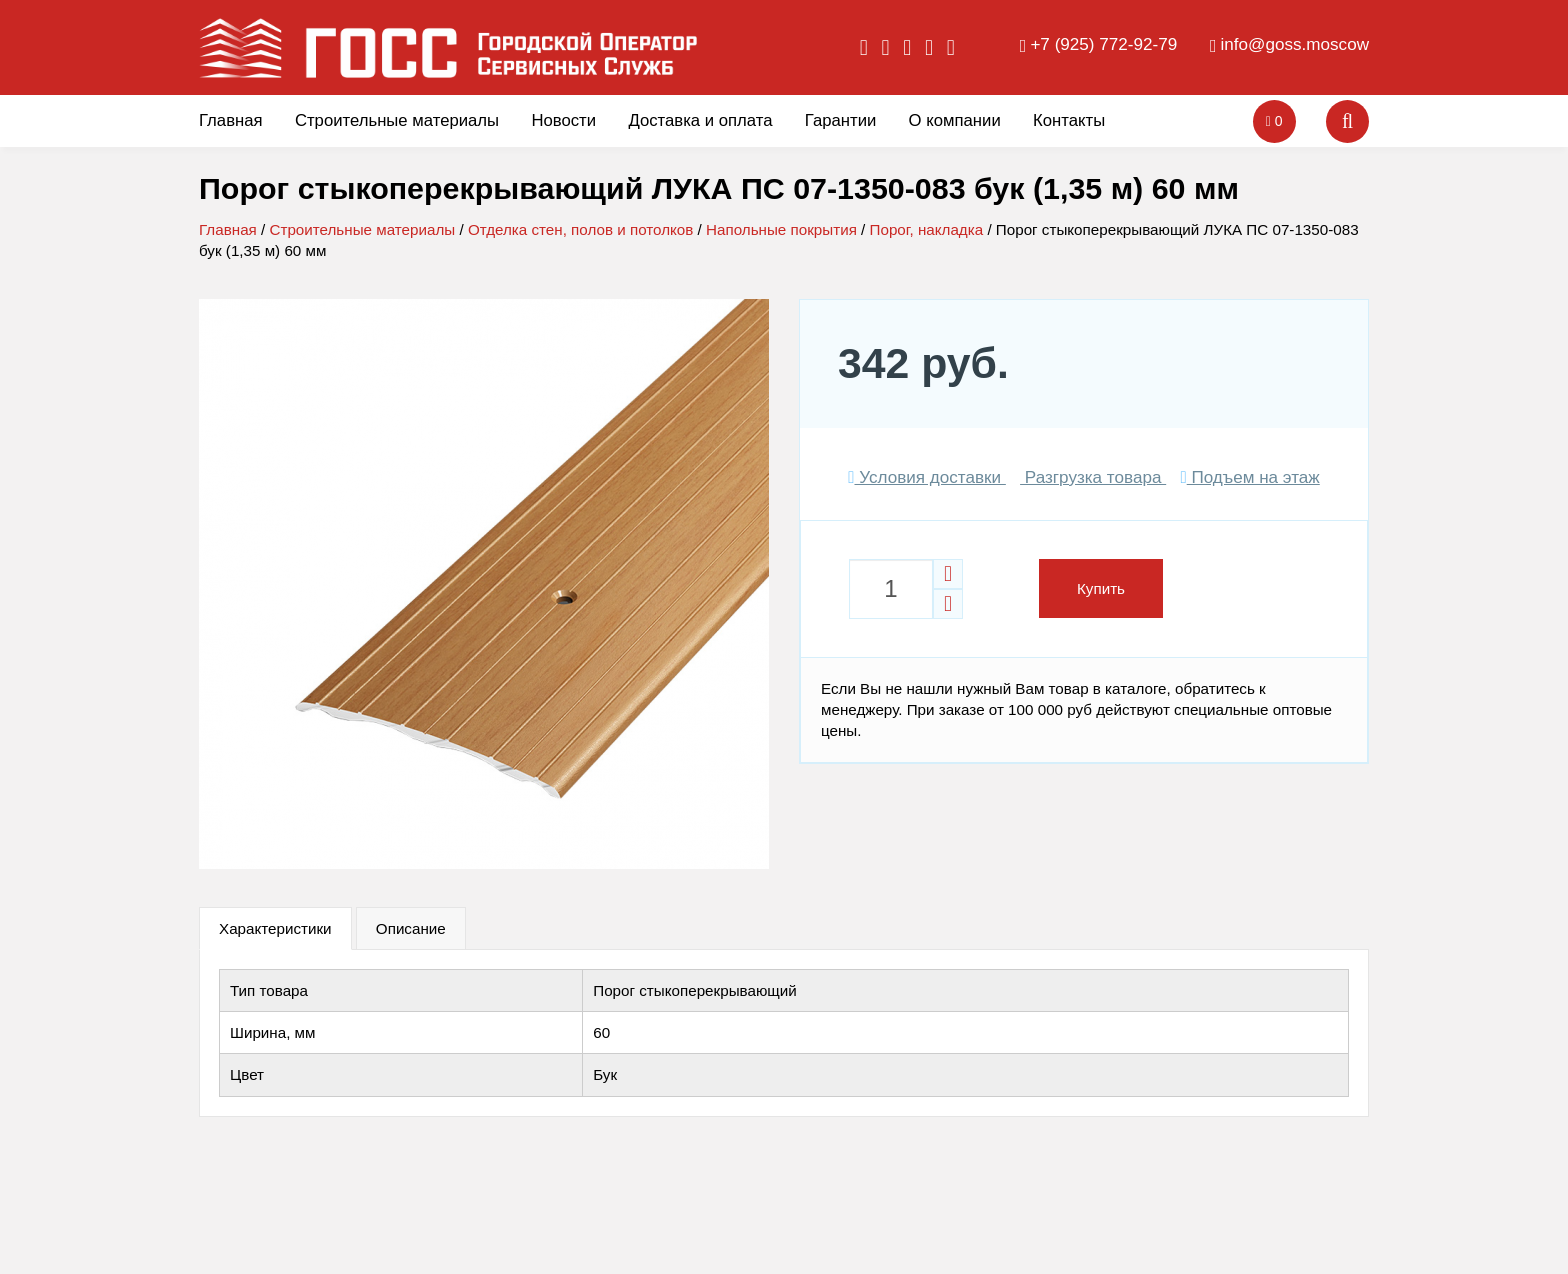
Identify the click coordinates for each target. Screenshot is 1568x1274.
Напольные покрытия (781, 229)
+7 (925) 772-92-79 (1103, 44)
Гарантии (841, 120)
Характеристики (275, 928)
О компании (955, 120)
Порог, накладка (927, 229)
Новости (563, 120)
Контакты (1069, 120)
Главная (231, 120)
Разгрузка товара (1093, 477)
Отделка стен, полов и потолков (580, 229)
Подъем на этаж (1249, 477)
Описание (411, 928)
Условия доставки (927, 477)
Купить (1101, 588)
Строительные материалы (397, 120)
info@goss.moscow (1295, 44)
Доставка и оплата (700, 120)
